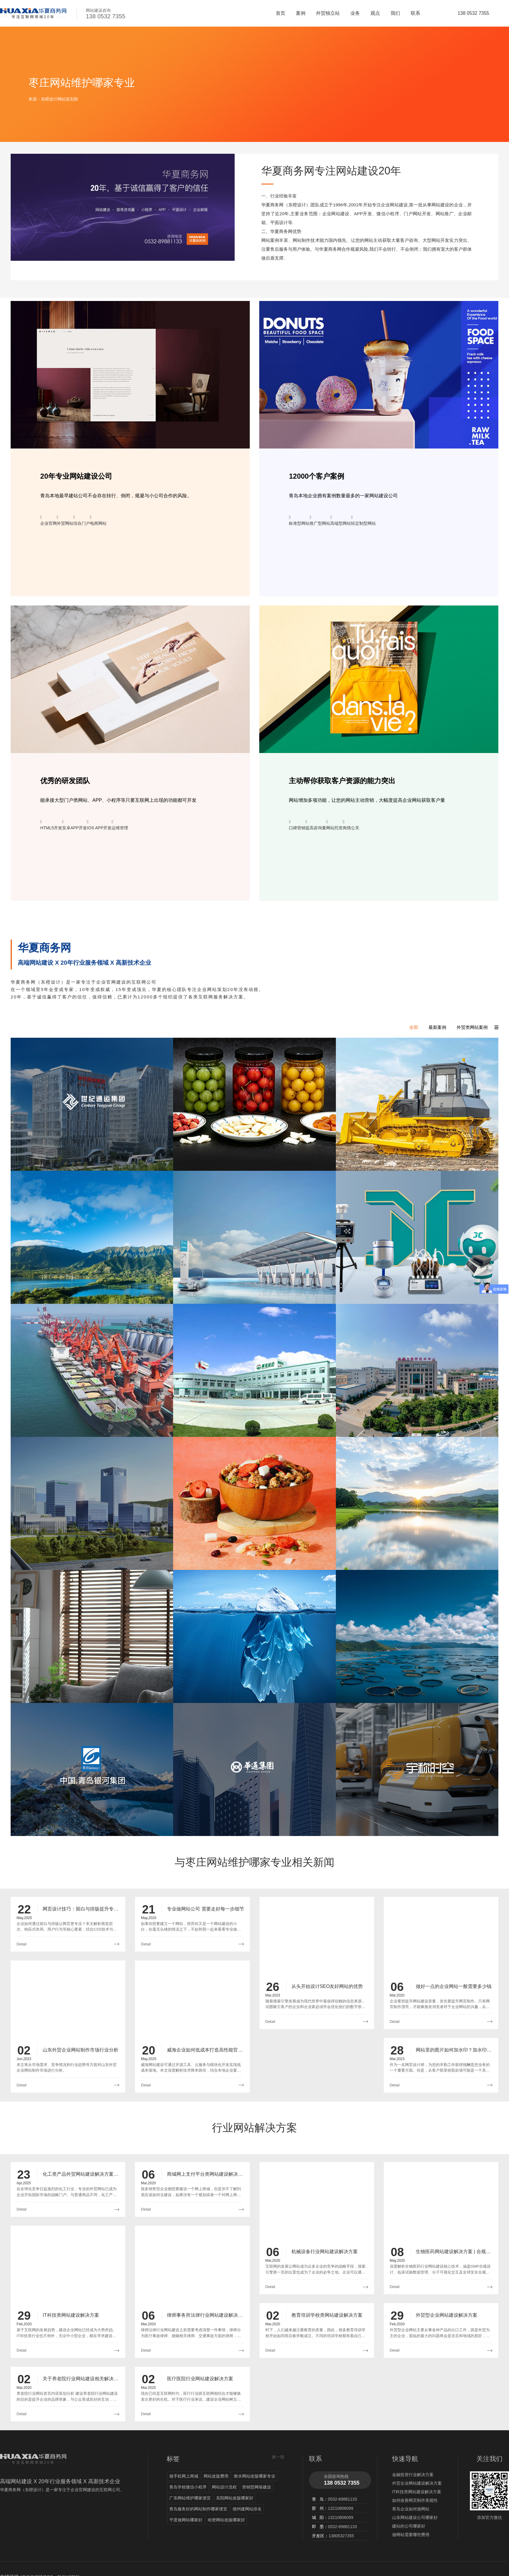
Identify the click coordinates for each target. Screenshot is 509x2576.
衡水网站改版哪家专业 (254, 2476)
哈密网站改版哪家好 (226, 2519)
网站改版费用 (216, 2476)
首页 (280, 13)
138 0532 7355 (473, 13)
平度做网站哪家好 (185, 2519)
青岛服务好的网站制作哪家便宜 (198, 2509)
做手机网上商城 (183, 2476)
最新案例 (437, 1027)
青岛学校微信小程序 (188, 2487)
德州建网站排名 (247, 2509)
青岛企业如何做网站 (410, 2509)
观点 (375, 13)
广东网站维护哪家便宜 (190, 2498)
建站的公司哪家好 (408, 2526)
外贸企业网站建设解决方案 (417, 2483)
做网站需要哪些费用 (410, 2534)
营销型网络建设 (256, 2487)
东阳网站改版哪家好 (234, 2498)
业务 (355, 13)
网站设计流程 (224, 2487)
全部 (413, 1027)
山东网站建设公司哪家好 (415, 2517)
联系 (415, 13)
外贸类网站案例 (472, 1027)
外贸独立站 (328, 13)
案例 (300, 13)
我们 (395, 13)
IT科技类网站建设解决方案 (416, 2491)
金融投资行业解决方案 (413, 2474)
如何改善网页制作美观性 (415, 2500)
